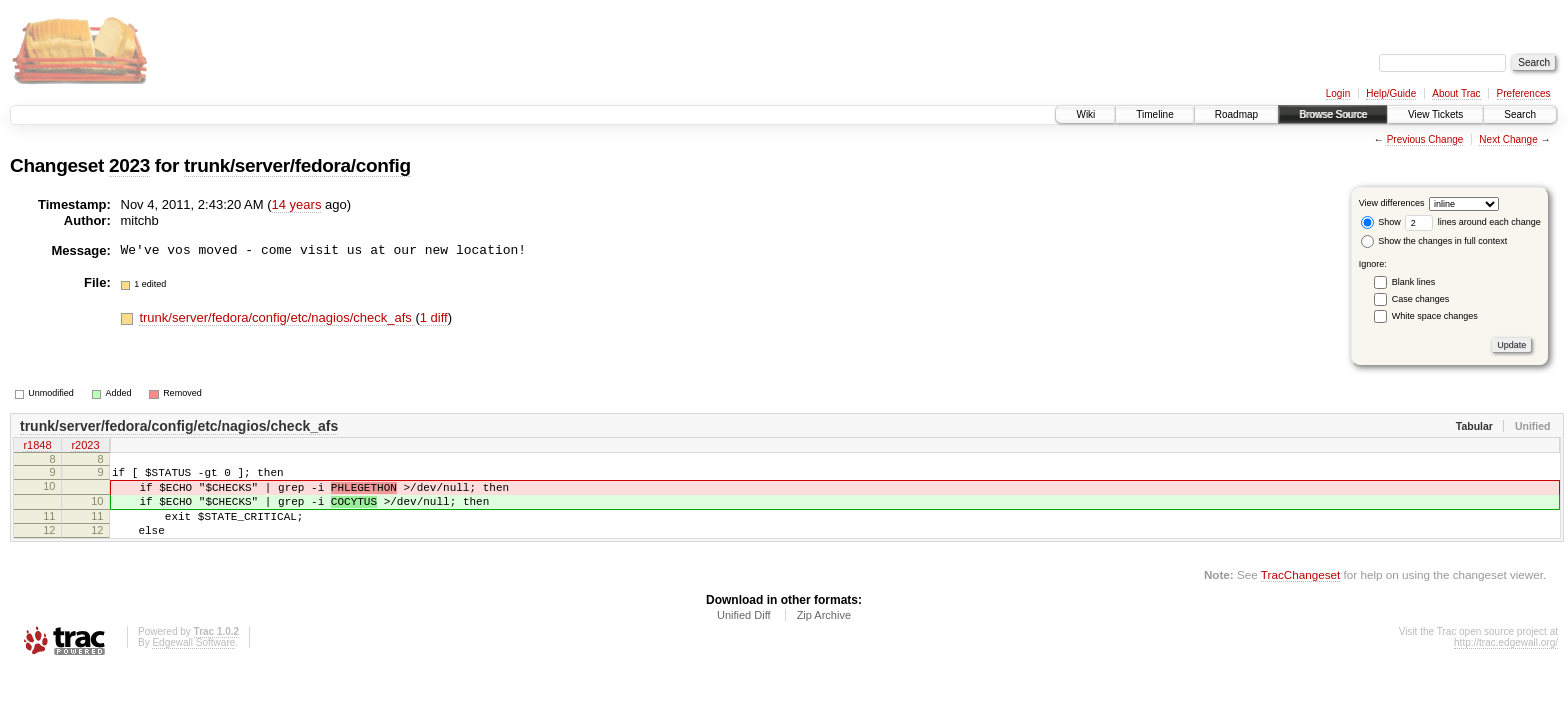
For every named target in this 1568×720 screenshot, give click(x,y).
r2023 (85, 447)
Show (1381, 222)
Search (1520, 114)
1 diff (434, 317)
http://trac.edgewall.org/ (1506, 660)
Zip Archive (824, 633)
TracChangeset (1300, 592)
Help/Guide (1391, 93)
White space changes (1435, 316)
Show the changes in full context (1434, 241)
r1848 (37, 447)
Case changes (1421, 299)
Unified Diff (744, 633)
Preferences (1524, 93)
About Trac (1456, 93)
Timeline (1154, 114)
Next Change (1508, 139)
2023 (129, 165)
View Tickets (1435, 114)
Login (1338, 93)
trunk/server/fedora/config (297, 165)
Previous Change (1425, 139)
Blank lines (1414, 282)
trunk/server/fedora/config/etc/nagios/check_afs (277, 317)
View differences (1392, 203)
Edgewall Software (193, 660)
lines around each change (1473, 222)
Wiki (1085, 114)
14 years (297, 204)
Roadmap (1236, 114)
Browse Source (1333, 114)
